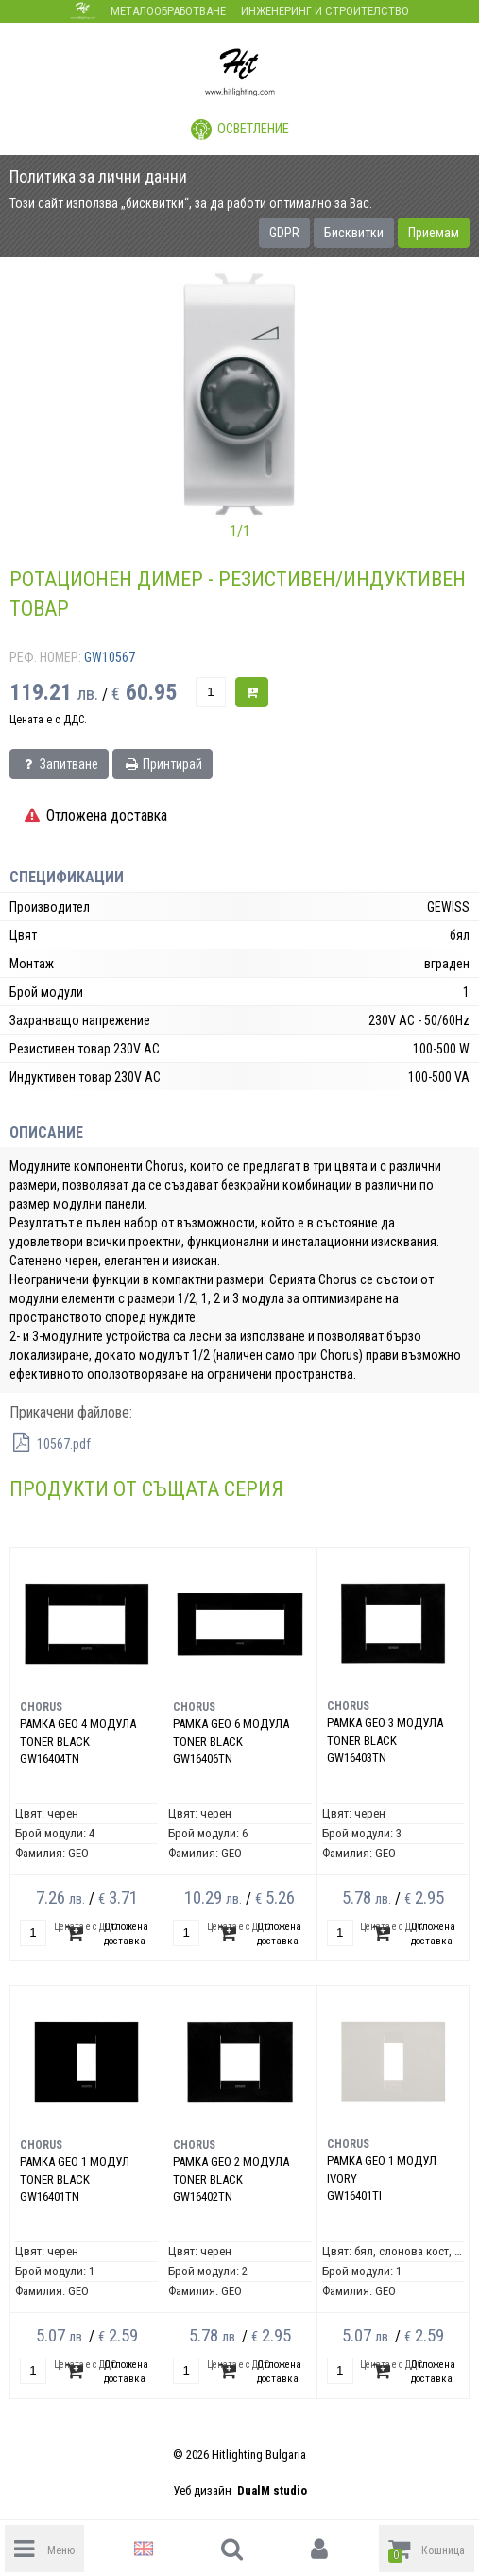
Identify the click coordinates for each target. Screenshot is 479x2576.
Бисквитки (354, 232)
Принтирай (162, 764)
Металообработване (168, 11)
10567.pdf (50, 1444)
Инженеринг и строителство (325, 11)
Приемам (433, 232)
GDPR (284, 232)
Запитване (59, 764)
